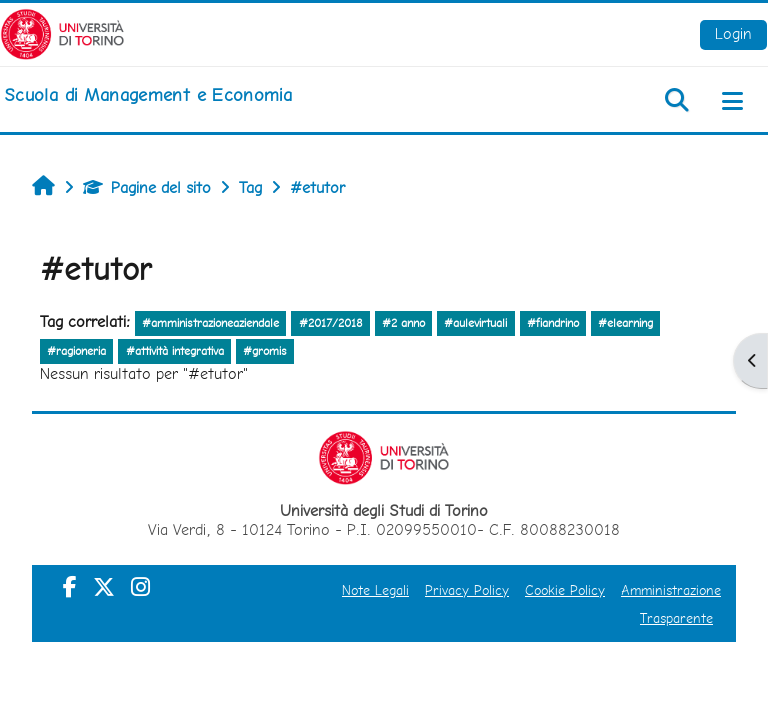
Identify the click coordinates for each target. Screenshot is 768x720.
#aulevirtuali (475, 323)
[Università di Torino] (62, 32)
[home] (148, 95)
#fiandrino (553, 323)
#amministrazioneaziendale (210, 323)
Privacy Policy (467, 590)
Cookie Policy (565, 590)
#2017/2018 (331, 323)
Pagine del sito (147, 187)
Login (733, 33)
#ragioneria (76, 351)
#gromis (265, 351)
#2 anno (403, 323)
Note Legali (375, 590)
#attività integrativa (175, 351)
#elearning (625, 323)
